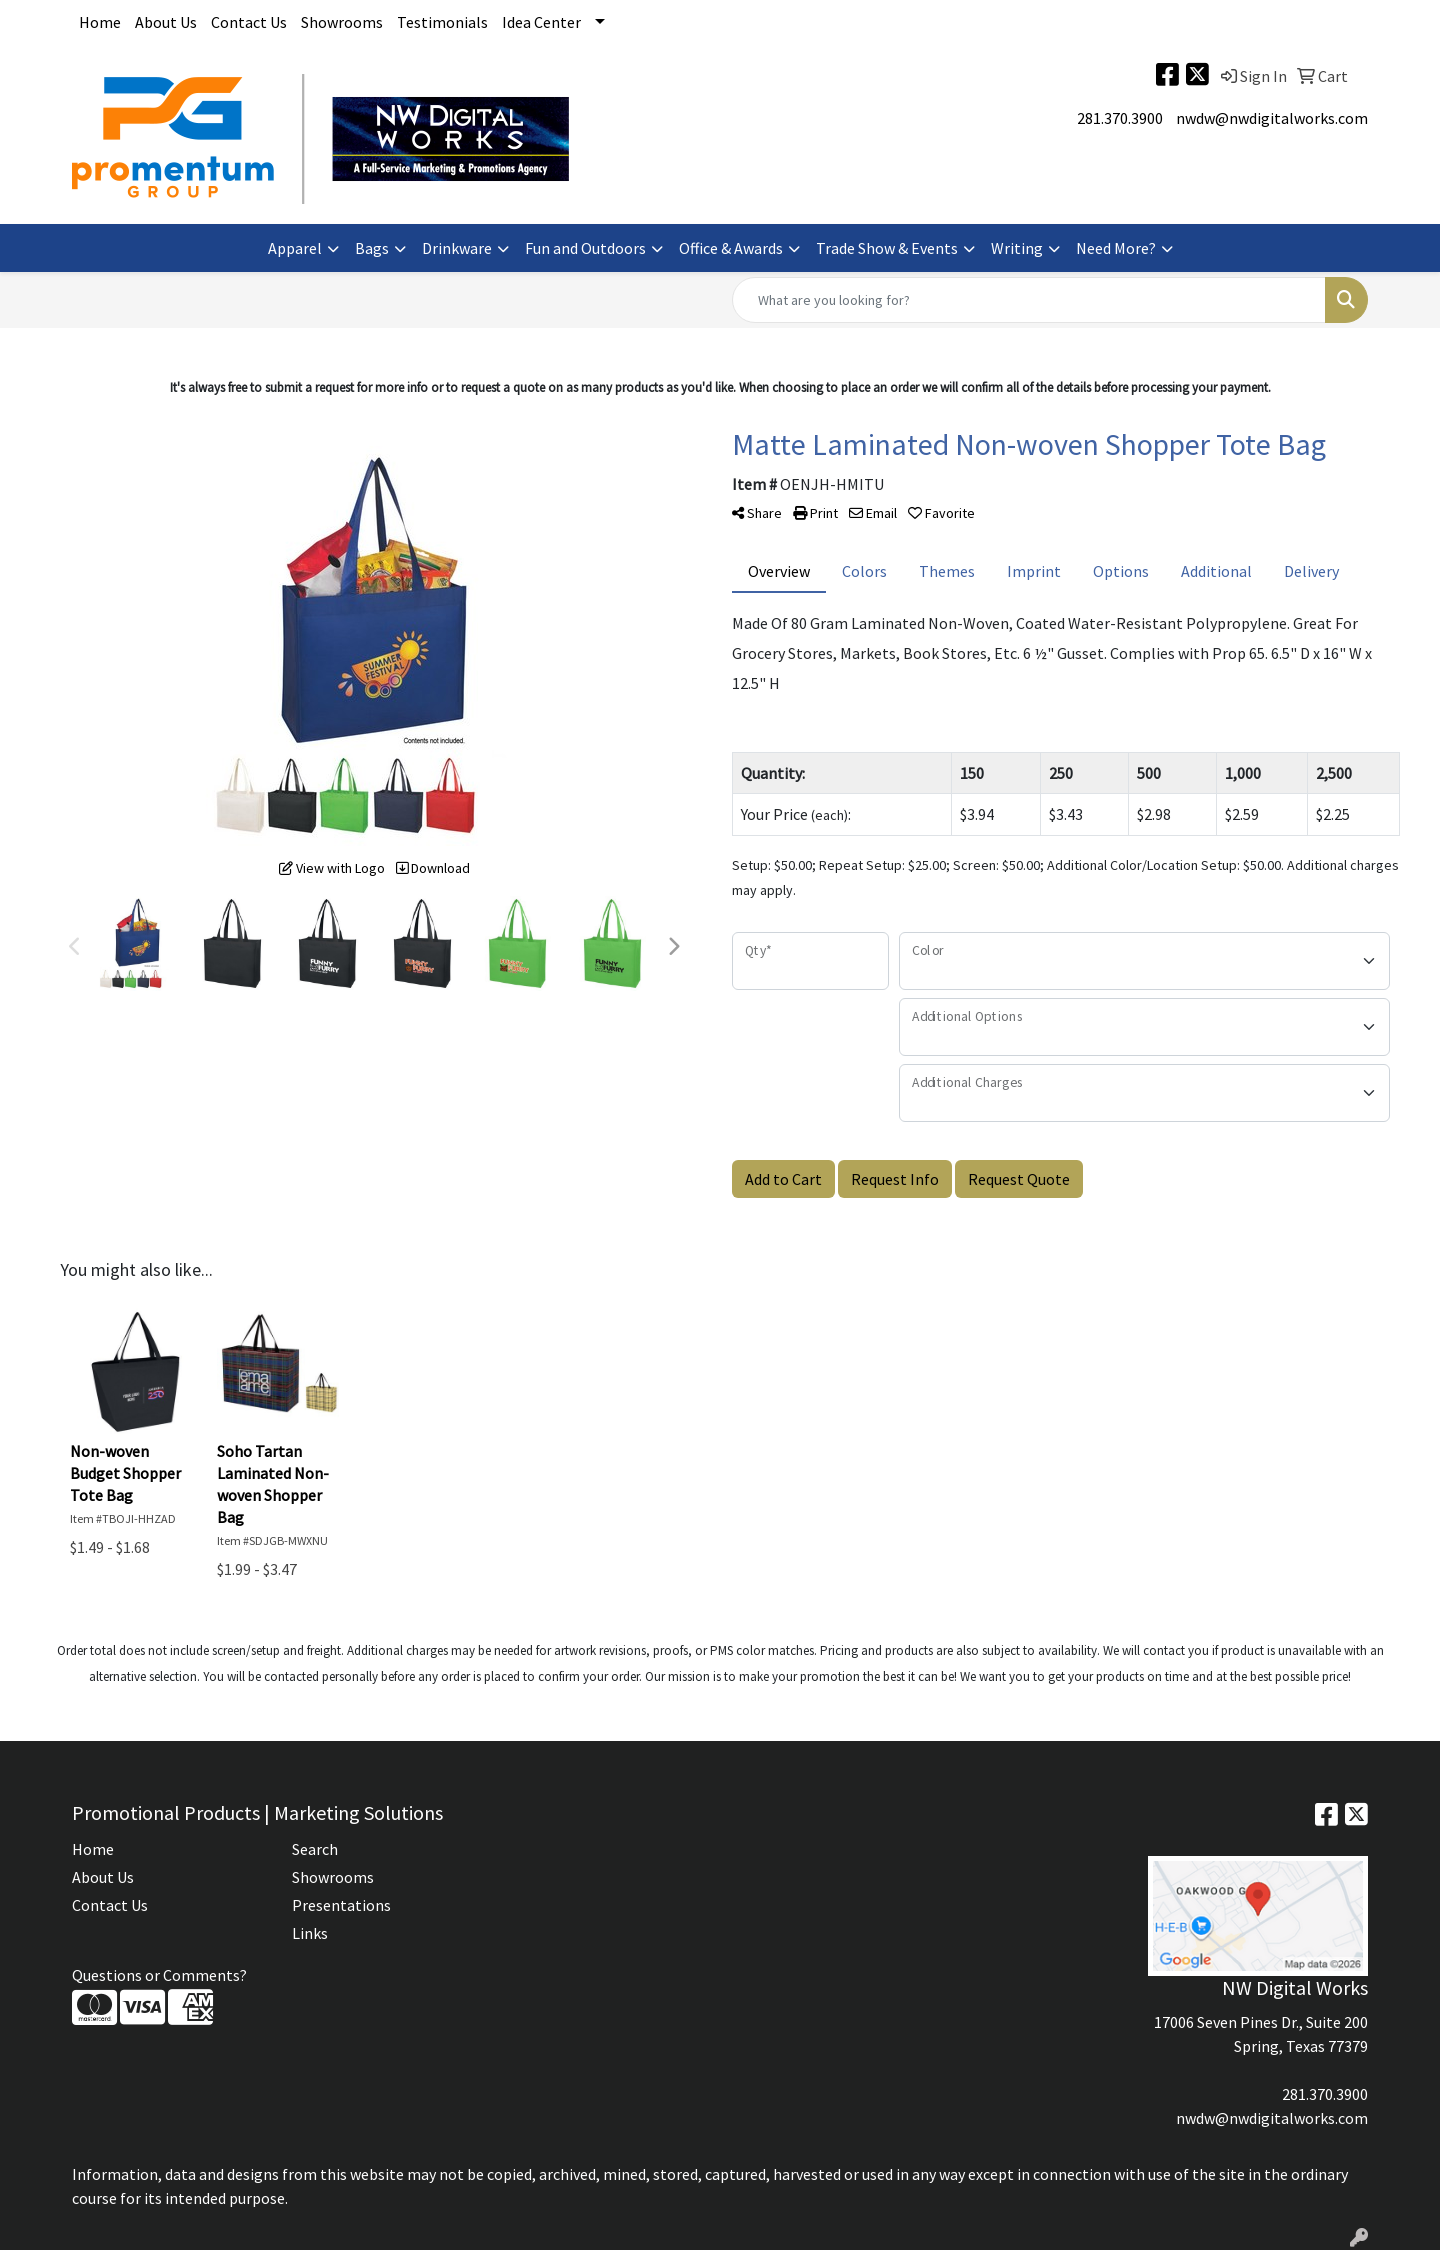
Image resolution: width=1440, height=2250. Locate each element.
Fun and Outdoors (585, 248)
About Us (166, 22)
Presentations (341, 1905)
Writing (1017, 248)
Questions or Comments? (159, 1975)
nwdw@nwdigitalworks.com (1272, 118)
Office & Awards (731, 248)
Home (100, 22)
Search (315, 1849)
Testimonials (442, 22)
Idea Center (541, 22)
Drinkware (457, 248)
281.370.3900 (1120, 118)
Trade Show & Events (887, 248)
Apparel (295, 248)
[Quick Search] (1029, 300)
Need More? (1116, 248)
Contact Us (249, 22)
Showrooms (342, 22)
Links (310, 1933)
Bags (372, 248)
